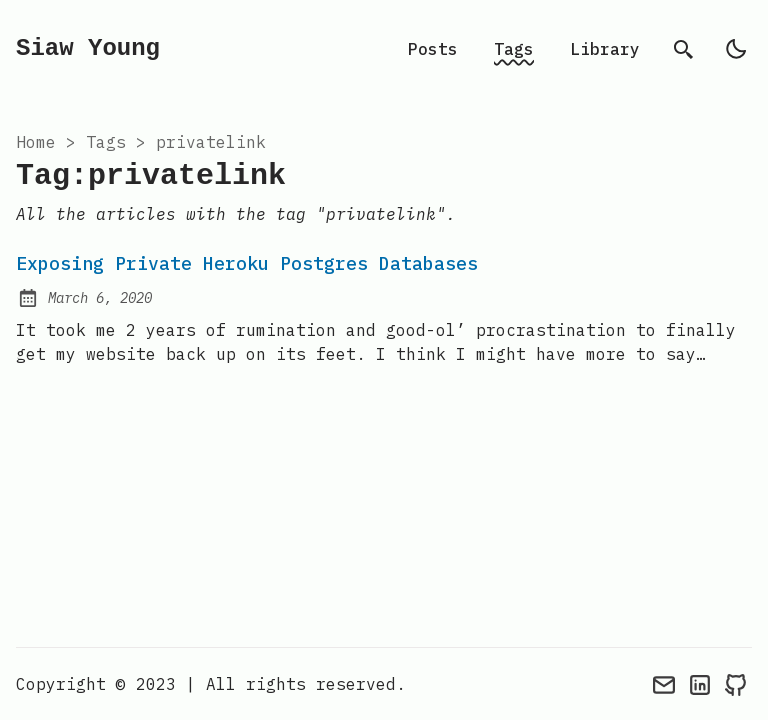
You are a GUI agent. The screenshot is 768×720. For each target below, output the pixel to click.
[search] (684, 49)
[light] (736, 49)
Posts (433, 49)
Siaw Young (88, 48)
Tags (514, 49)
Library (605, 49)
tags (106, 142)
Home (36, 142)
